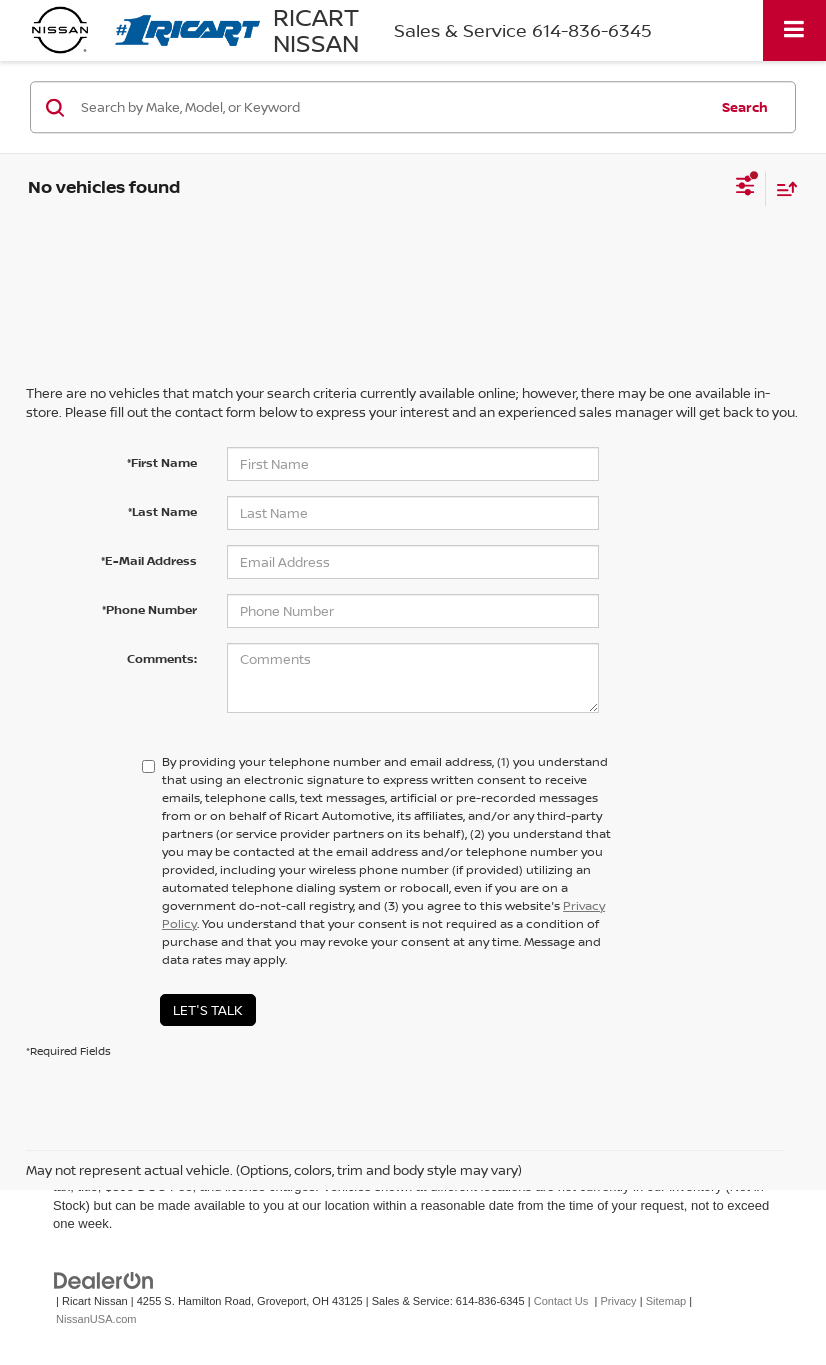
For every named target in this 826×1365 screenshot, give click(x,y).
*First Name (162, 462)
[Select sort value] (782, 188)
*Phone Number (149, 609)
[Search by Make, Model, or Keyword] (391, 107)
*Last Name (162, 511)
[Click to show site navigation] (794, 30)
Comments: (162, 658)
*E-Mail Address (149, 560)
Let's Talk (208, 1010)
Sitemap (666, 1301)
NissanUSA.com (96, 1319)
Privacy (618, 1301)
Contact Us (561, 1301)
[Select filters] (745, 188)
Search (745, 107)
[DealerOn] (104, 1279)
